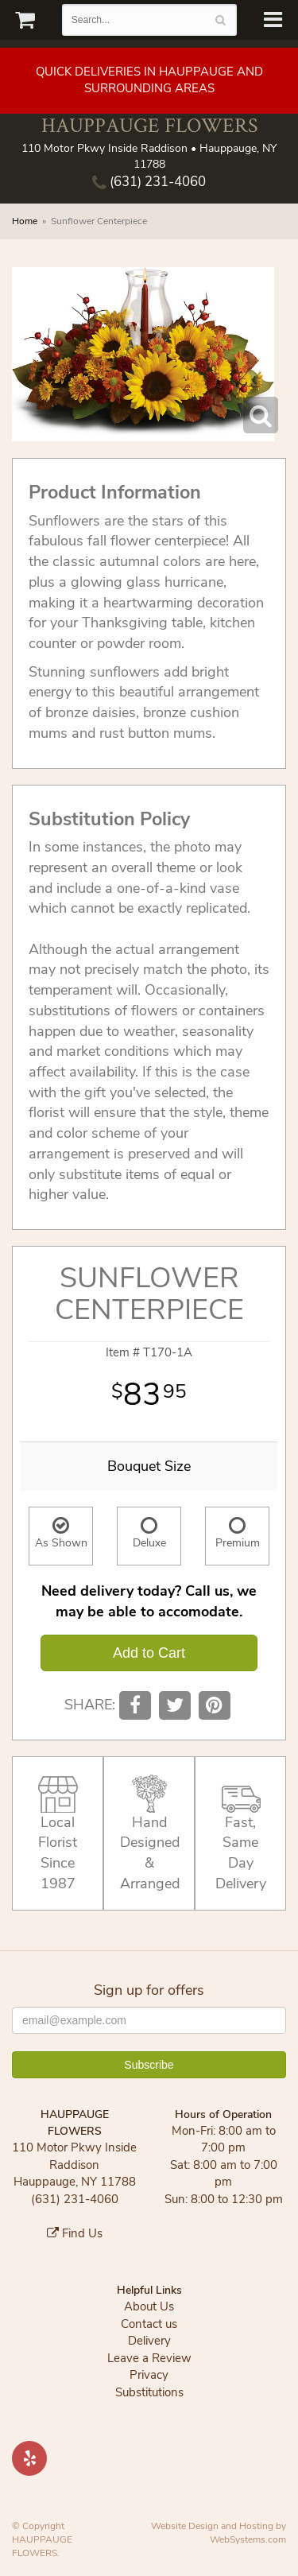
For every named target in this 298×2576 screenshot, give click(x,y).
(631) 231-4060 (149, 182)
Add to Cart (149, 1653)
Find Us (75, 2233)
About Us (149, 2306)
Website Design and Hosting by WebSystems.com (218, 2533)
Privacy (149, 2375)
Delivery (149, 2341)
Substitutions (149, 2392)
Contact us (149, 2324)
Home (24, 221)
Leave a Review (149, 2358)
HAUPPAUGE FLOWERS (149, 125)
